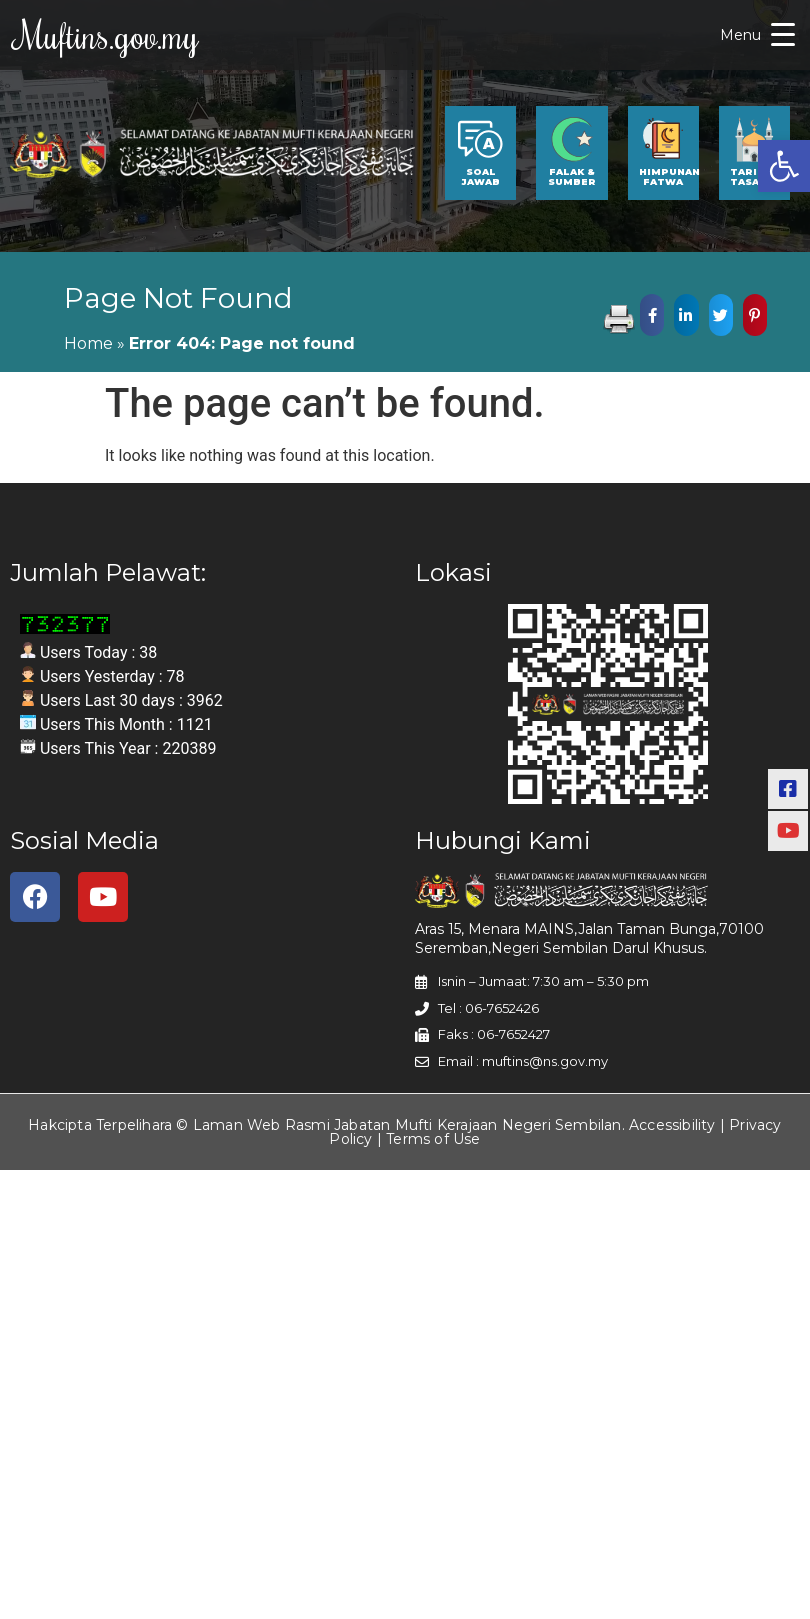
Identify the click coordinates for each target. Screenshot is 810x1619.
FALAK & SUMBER (572, 182)
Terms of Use (433, 1145)
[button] (784, 166)
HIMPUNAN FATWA (669, 182)
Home (88, 349)
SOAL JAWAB (480, 182)
